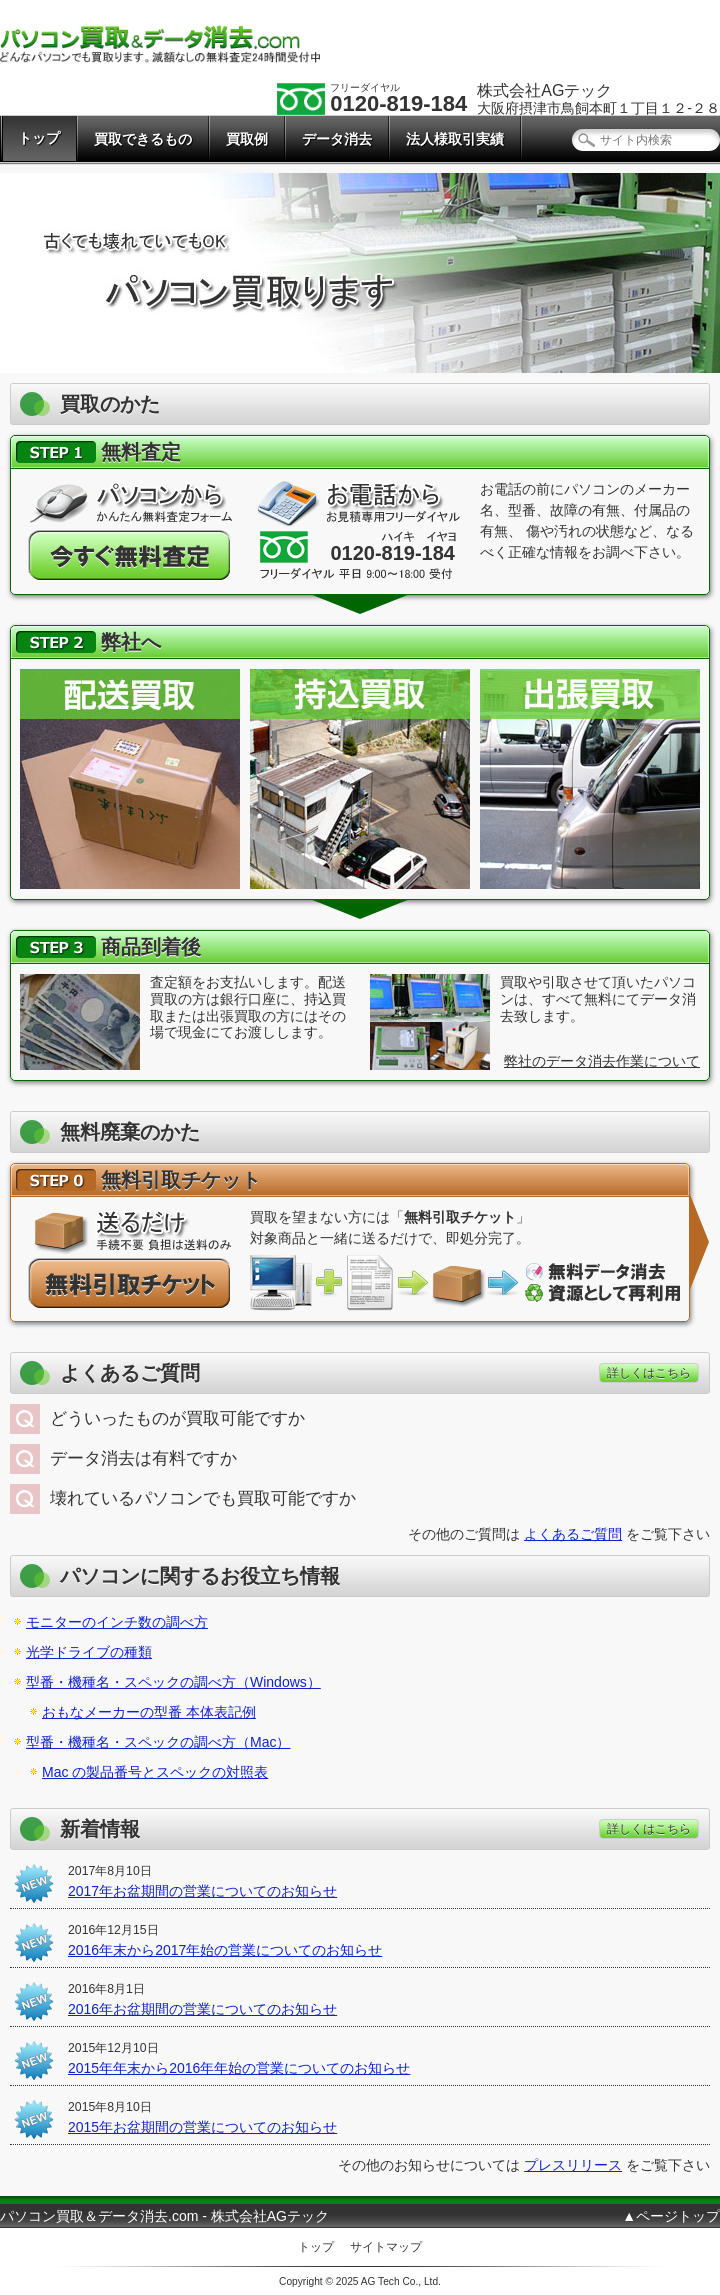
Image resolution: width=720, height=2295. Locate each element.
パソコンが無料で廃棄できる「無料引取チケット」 (130, 1283)
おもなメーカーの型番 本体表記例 (149, 1712)
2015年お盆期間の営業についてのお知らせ (202, 2127)
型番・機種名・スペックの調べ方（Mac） (158, 1742)
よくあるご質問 (573, 1534)
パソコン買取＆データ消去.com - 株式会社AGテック (164, 2216)
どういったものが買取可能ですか (177, 1418)
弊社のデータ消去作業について (602, 1061)
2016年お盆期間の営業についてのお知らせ (202, 2009)
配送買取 (130, 779)
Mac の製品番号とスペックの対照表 (155, 1772)
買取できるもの (143, 139)
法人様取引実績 (455, 139)
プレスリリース (573, 2165)
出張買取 (590, 779)
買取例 (247, 139)
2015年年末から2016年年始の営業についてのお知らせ (239, 2068)
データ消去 (337, 139)
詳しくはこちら (649, 1373)
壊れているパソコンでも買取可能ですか (203, 1498)
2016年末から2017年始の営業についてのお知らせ (225, 1950)
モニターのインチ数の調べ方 (117, 1622)
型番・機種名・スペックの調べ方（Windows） (173, 1682)
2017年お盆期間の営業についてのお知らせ (202, 1891)
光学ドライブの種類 (89, 1652)
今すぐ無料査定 (130, 555)
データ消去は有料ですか (143, 1458)
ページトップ (678, 2216)
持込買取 (360, 779)
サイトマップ (386, 2247)
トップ (39, 138)
